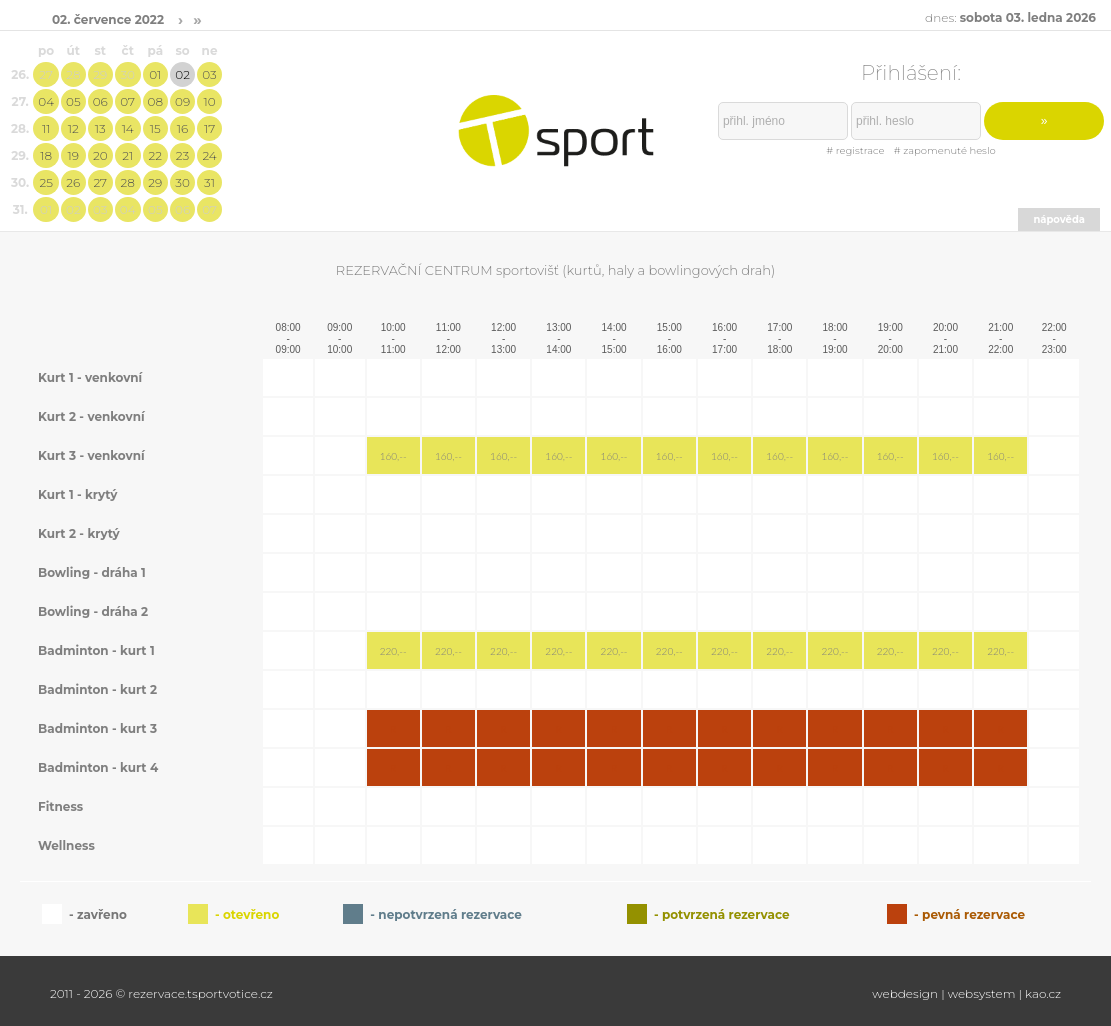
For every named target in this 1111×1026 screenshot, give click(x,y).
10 (209, 101)
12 (73, 128)
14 (128, 128)
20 (100, 155)
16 (182, 128)
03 (209, 74)
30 (127, 74)
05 (73, 101)
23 (182, 155)
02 (182, 74)
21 (127, 155)
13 (100, 128)
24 (209, 155)
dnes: (1010, 17)
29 (100, 74)
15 (155, 128)
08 (155, 101)
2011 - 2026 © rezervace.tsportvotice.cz (161, 993)
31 (209, 182)
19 (73, 155)
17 (209, 128)
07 (127, 101)
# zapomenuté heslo (945, 150)
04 (46, 101)
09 (182, 101)
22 (156, 155)
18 (46, 155)
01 (155, 74)
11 (46, 128)
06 (100, 101)
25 (45, 182)
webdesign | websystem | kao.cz (966, 993)
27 (46, 74)
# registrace (855, 150)
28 (73, 74)
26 (73, 182)
